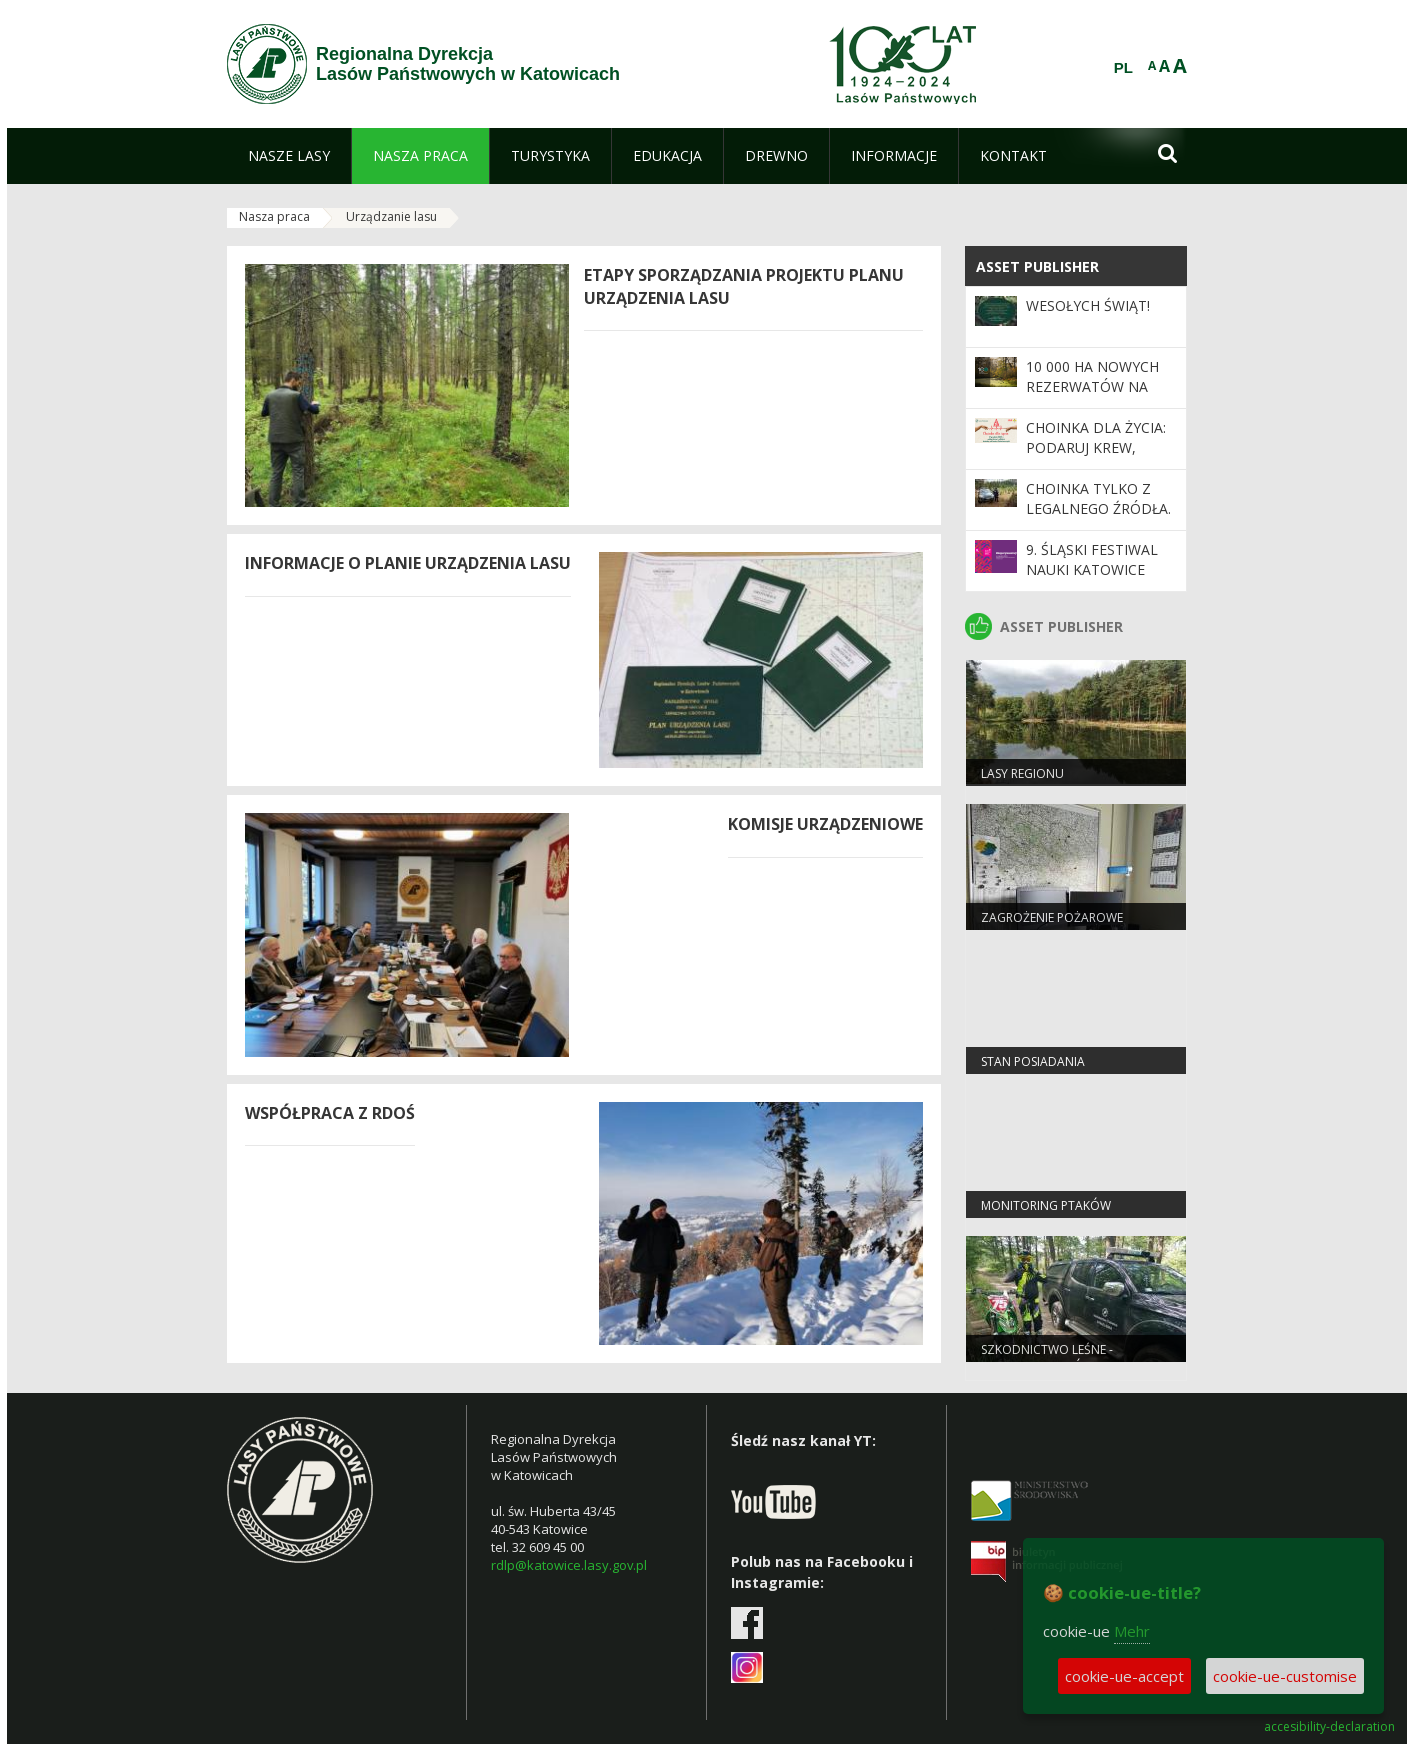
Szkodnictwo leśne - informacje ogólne (1047, 1358)
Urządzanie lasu (391, 216)
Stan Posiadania (1033, 1061)
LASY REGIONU (1022, 773)
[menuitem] (289, 156)
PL (1123, 68)
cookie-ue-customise (1285, 1676)
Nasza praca (274, 216)
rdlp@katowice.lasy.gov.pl (569, 1565)
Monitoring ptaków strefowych (1046, 1214)
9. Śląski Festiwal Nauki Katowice (1092, 559)
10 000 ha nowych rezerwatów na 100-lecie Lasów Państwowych (1092, 397)
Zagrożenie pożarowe (1052, 917)
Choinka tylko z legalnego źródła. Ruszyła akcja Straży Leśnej (1098, 519)
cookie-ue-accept (1124, 1676)
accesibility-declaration (1329, 1727)
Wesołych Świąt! (1088, 305)
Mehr (1132, 1631)
